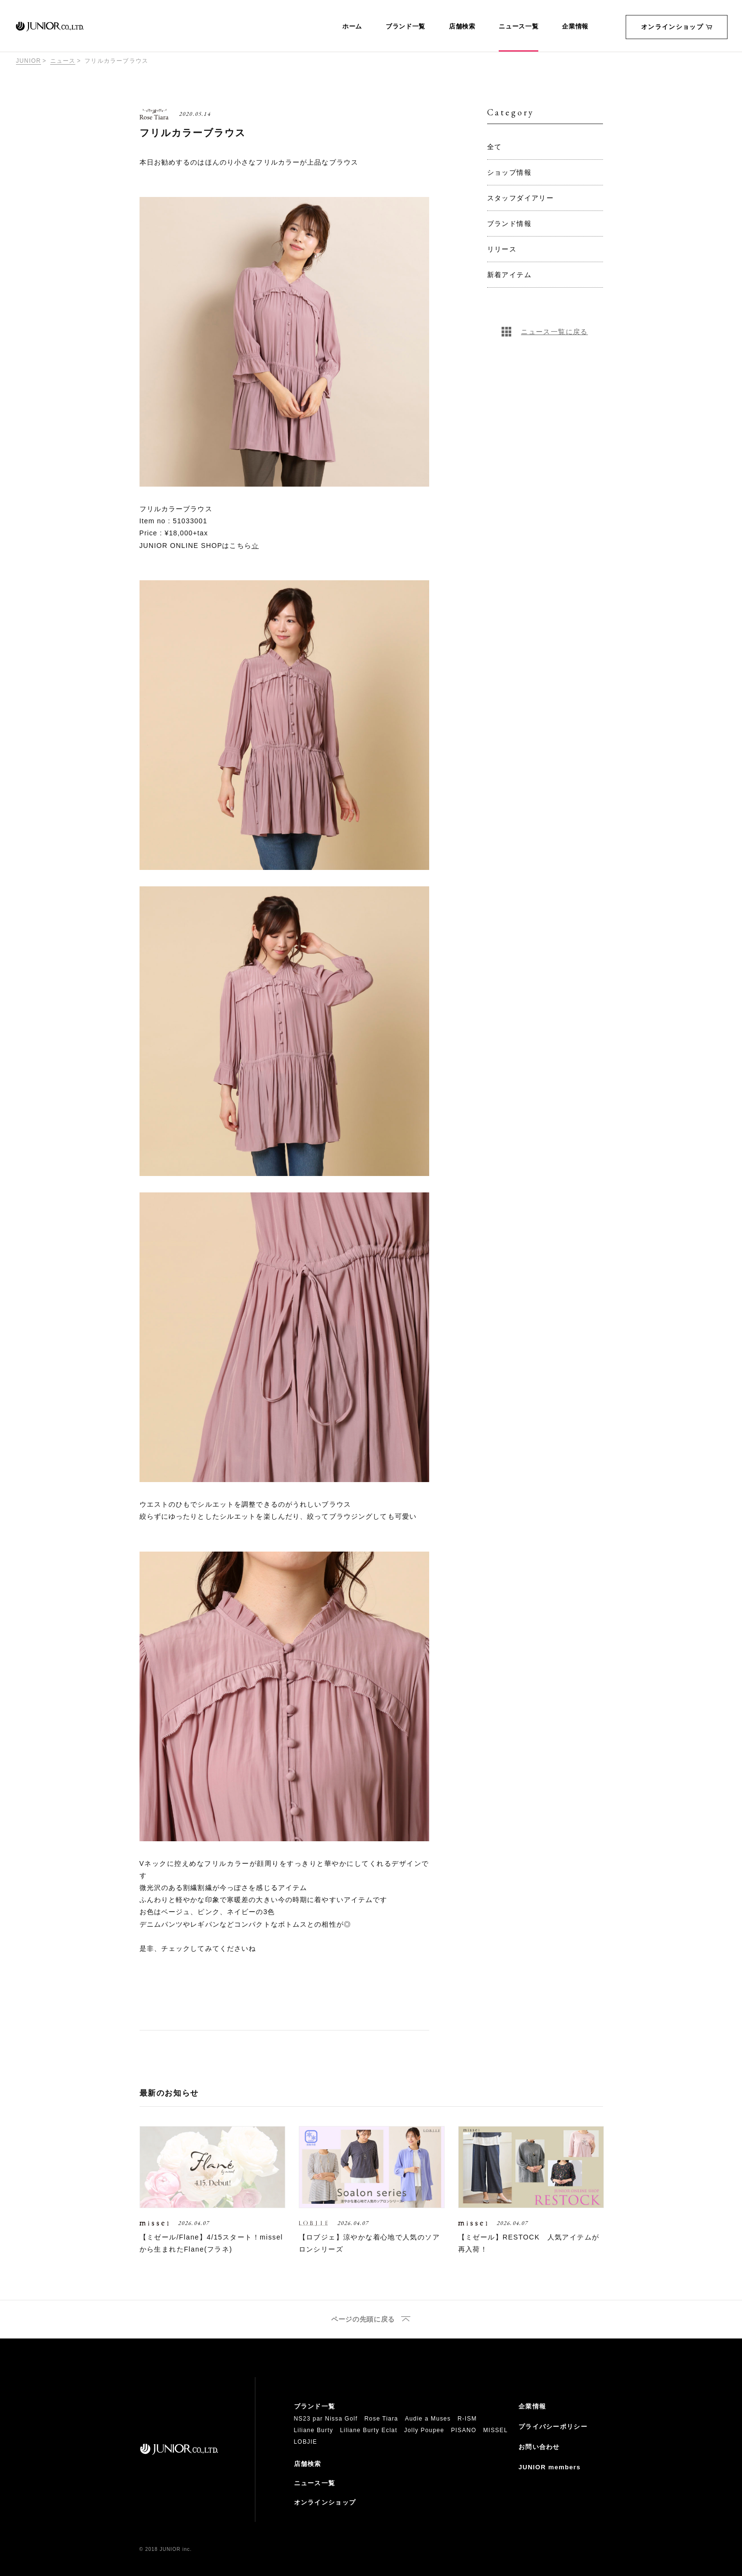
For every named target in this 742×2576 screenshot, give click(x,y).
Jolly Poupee (424, 2430)
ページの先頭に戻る (363, 2319)
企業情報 (575, 26)
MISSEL (495, 2430)
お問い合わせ (539, 2446)
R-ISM (467, 2418)
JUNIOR (28, 60)
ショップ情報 (509, 172)
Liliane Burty (314, 2430)
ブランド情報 (509, 223)
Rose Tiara (381, 2418)
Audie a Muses (428, 2418)
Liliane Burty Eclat (368, 2430)
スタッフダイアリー (520, 198)
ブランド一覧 (405, 26)
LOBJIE (306, 2441)
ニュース (63, 60)
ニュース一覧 (518, 26)
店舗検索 (462, 26)
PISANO (463, 2430)
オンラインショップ (676, 26)
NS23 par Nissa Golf (326, 2418)
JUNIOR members (549, 2467)
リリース (502, 249)
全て (494, 147)
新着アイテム (509, 275)
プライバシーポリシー (553, 2426)
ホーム (352, 26)
